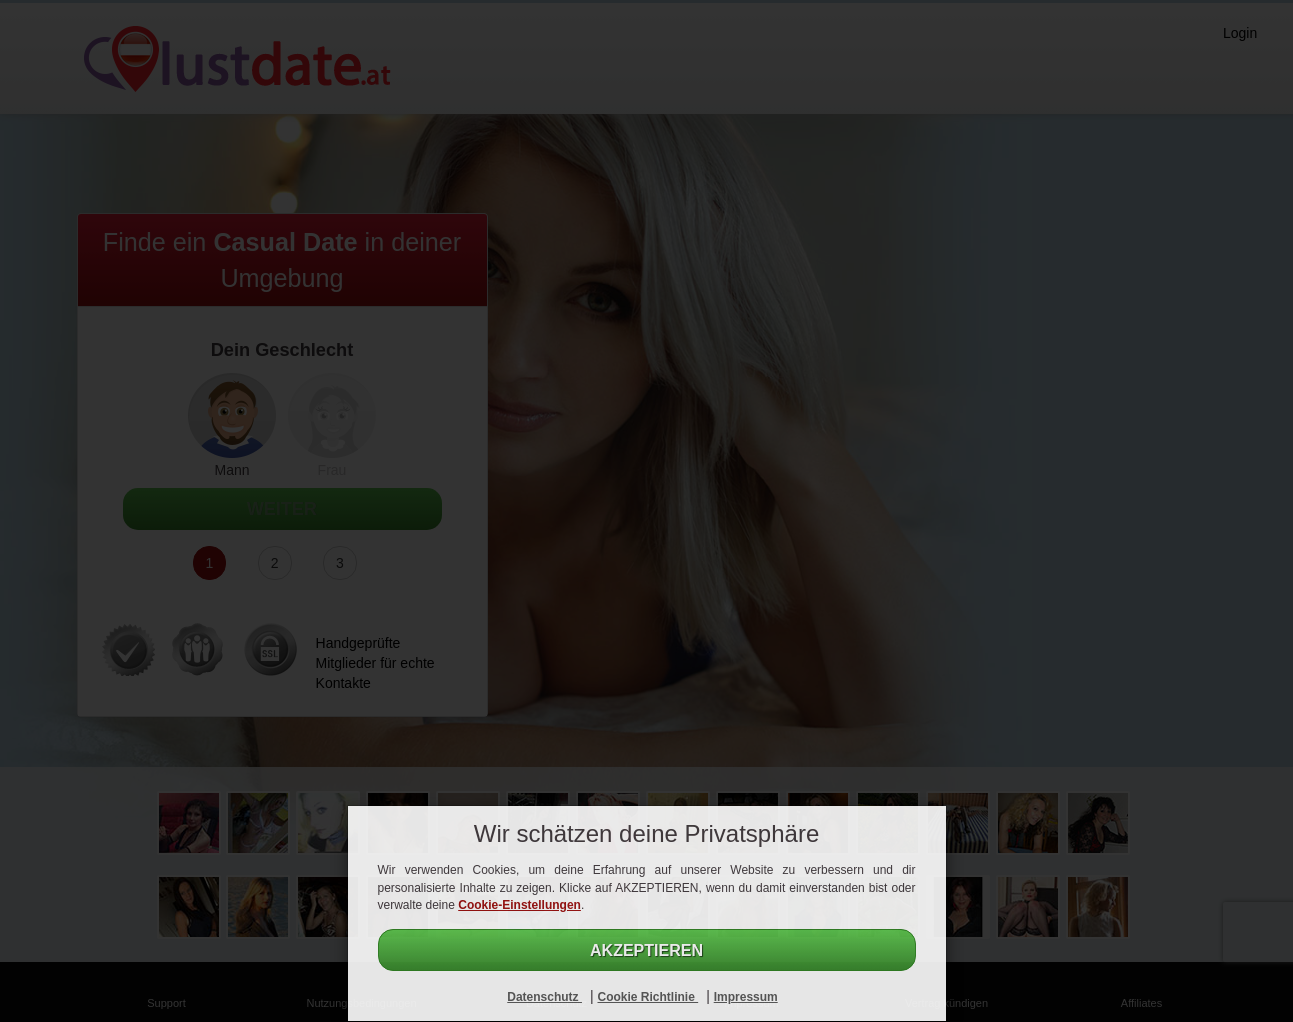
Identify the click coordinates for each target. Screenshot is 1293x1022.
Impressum (746, 997)
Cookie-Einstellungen (519, 905)
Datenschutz (544, 997)
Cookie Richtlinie (647, 997)
